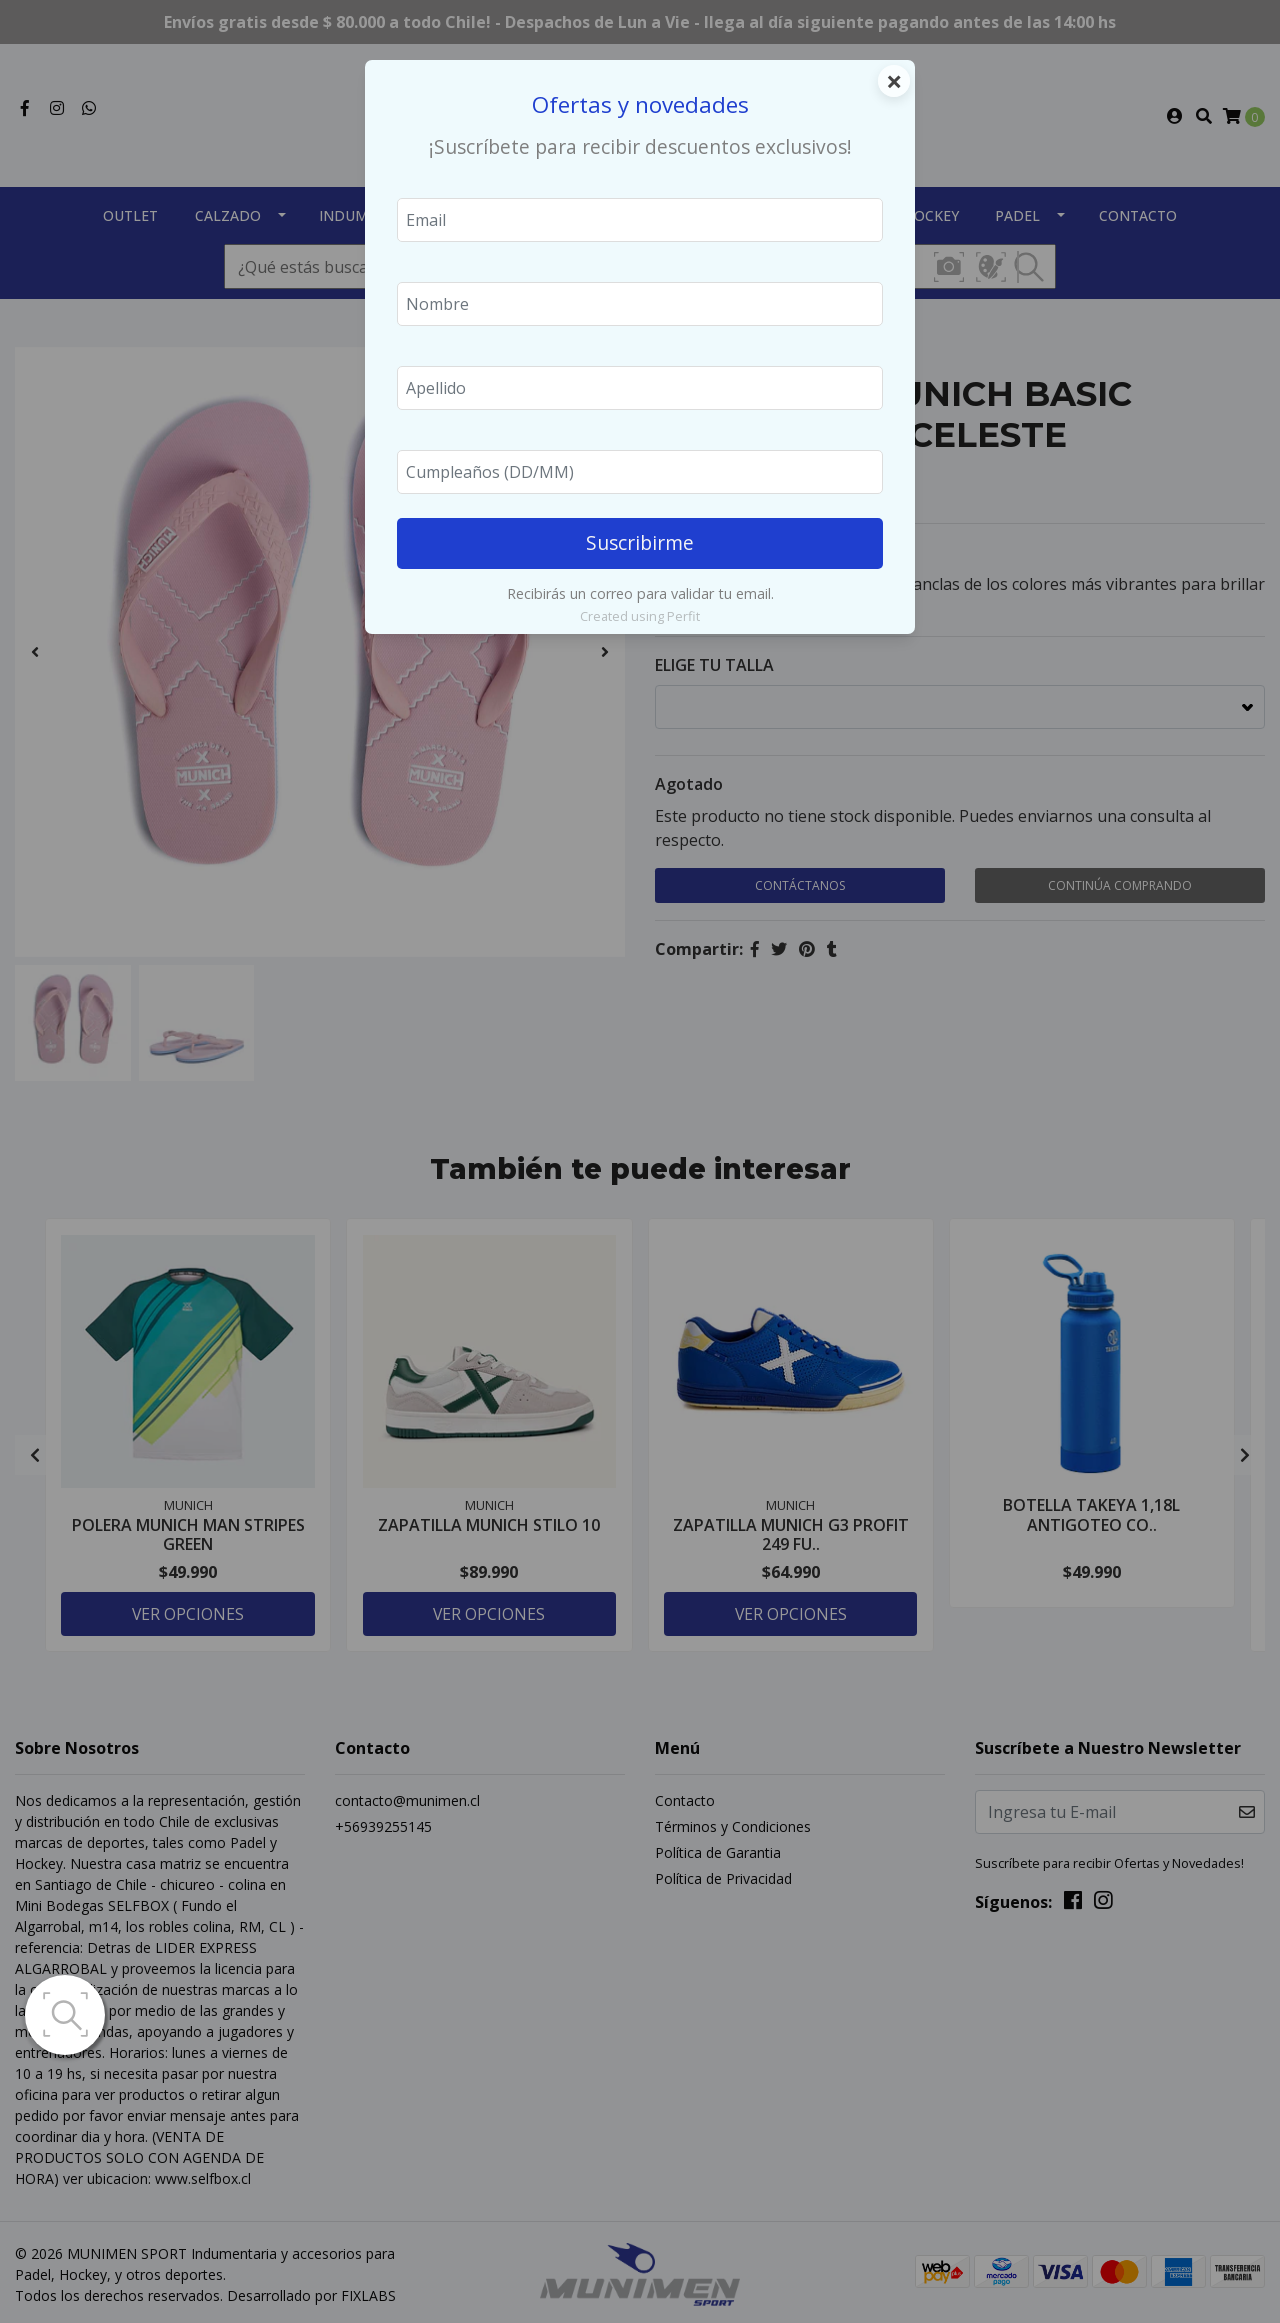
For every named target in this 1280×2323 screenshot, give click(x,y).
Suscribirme (640, 542)
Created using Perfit (640, 616)
